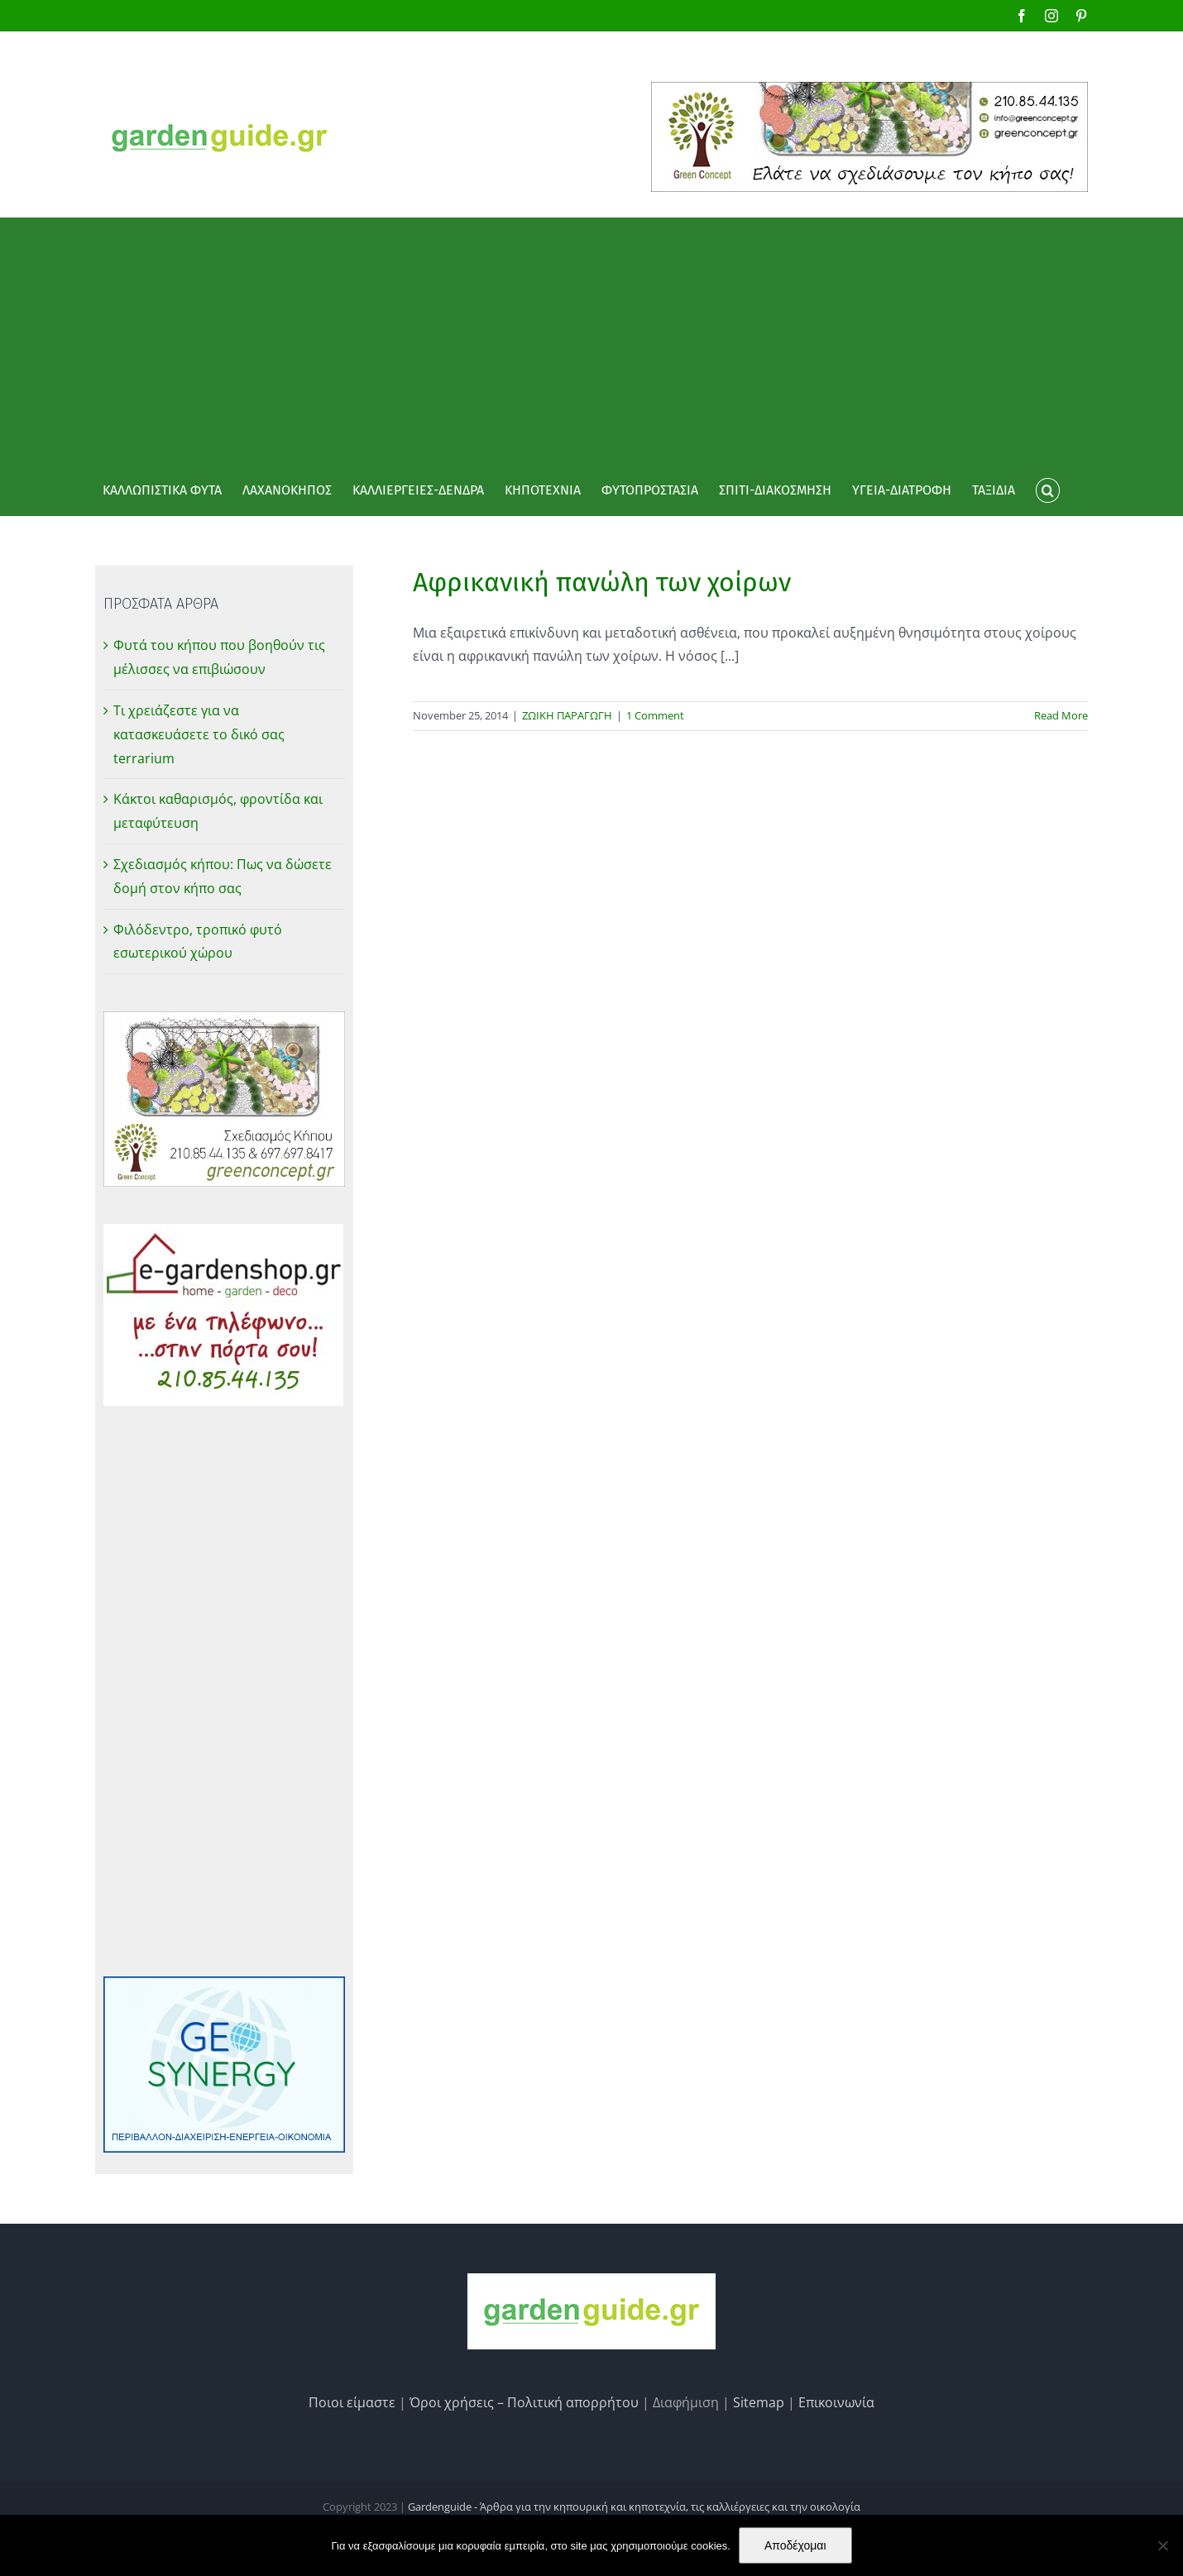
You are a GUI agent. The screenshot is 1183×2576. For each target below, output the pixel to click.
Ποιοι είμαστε (352, 2402)
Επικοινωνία (836, 2402)
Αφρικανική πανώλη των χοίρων (602, 582)
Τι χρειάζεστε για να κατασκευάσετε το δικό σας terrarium (199, 734)
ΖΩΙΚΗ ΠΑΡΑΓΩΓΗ (567, 715)
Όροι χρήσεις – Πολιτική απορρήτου (524, 2402)
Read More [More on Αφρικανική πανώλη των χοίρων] (1061, 715)
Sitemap (758, 2402)
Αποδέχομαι (795, 2545)
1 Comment (655, 715)
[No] (1162, 2545)
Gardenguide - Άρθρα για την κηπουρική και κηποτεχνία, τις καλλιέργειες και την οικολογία (634, 2506)
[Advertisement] (591, 341)
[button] (1047, 490)
